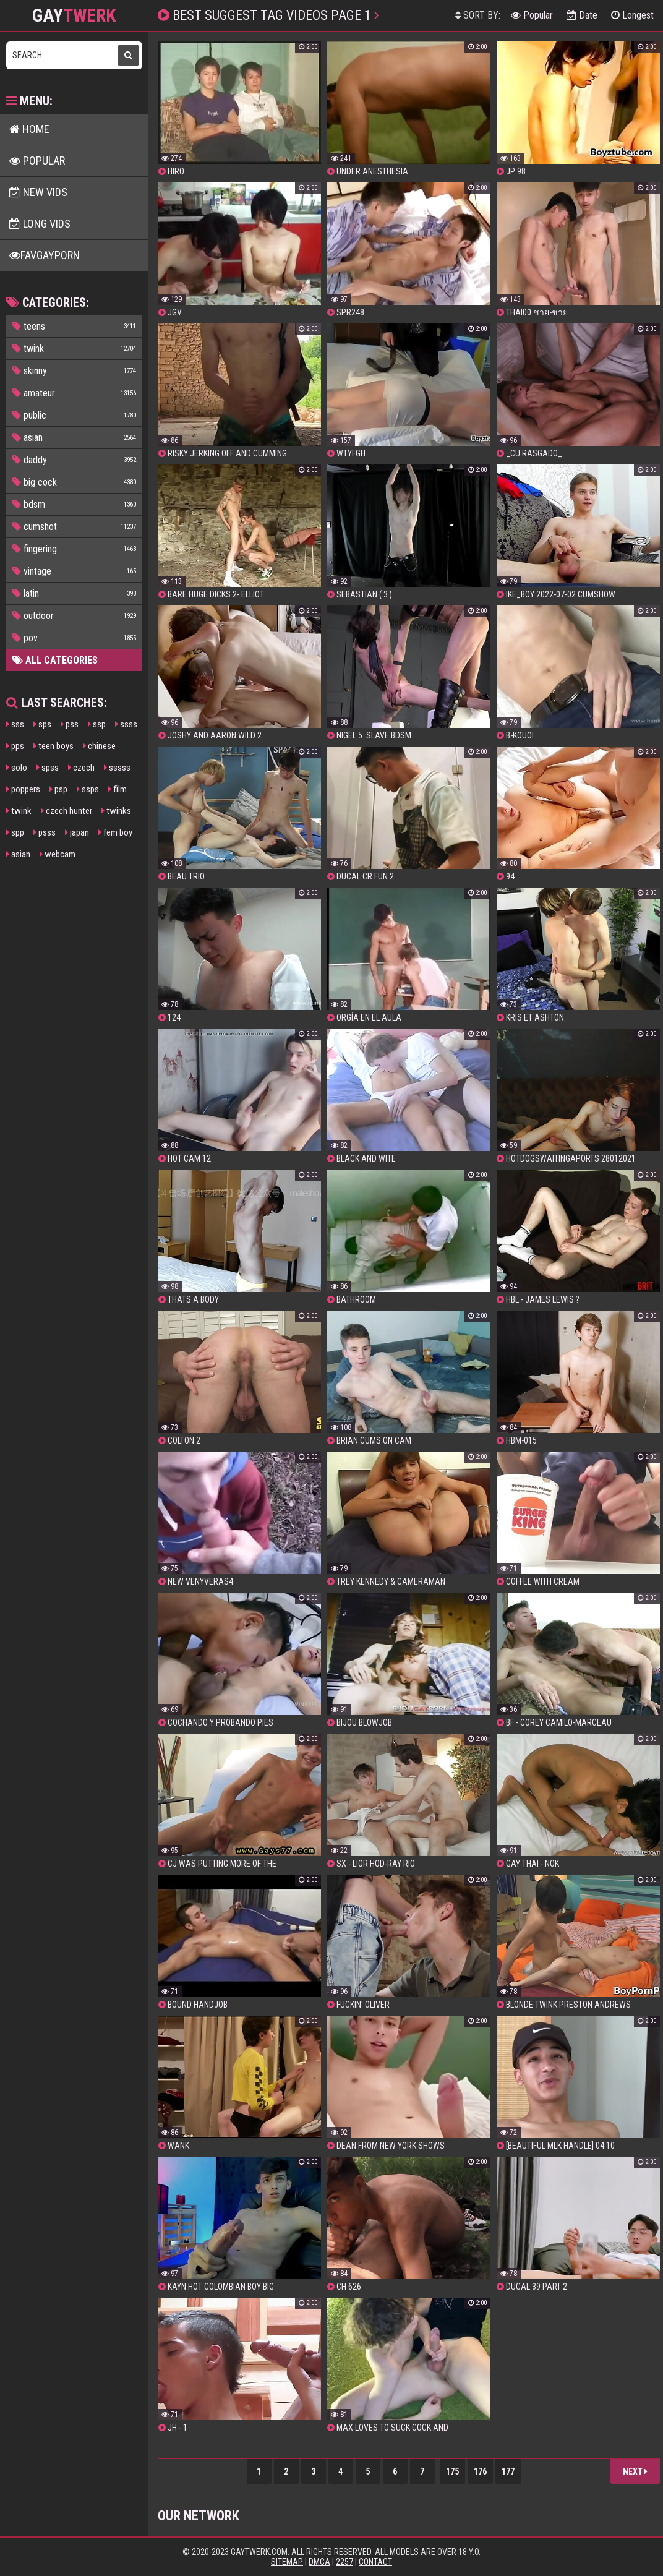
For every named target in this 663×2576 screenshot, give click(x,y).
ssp (97, 724)
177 (508, 2471)
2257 (344, 2562)
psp (58, 789)
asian (18, 854)
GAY (74, 15)
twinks (116, 810)
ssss (126, 724)
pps (15, 745)
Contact (375, 2562)
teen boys (53, 745)
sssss (117, 767)
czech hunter (66, 810)
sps (42, 724)
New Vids (38, 192)
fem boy (115, 832)
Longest (632, 15)
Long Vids (40, 223)
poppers (23, 789)
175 (452, 2471)
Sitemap (287, 2562)
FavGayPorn (44, 255)
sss (15, 724)
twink (19, 810)
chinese (99, 745)
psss (44, 832)
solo (16, 767)
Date (582, 15)
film (117, 789)
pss (70, 724)
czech (81, 767)
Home (29, 128)
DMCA (319, 2562)
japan (77, 832)
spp (15, 832)
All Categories (55, 660)
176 (480, 2471)
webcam (57, 854)
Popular (532, 15)
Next (635, 2471)
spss (47, 767)
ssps (88, 789)
